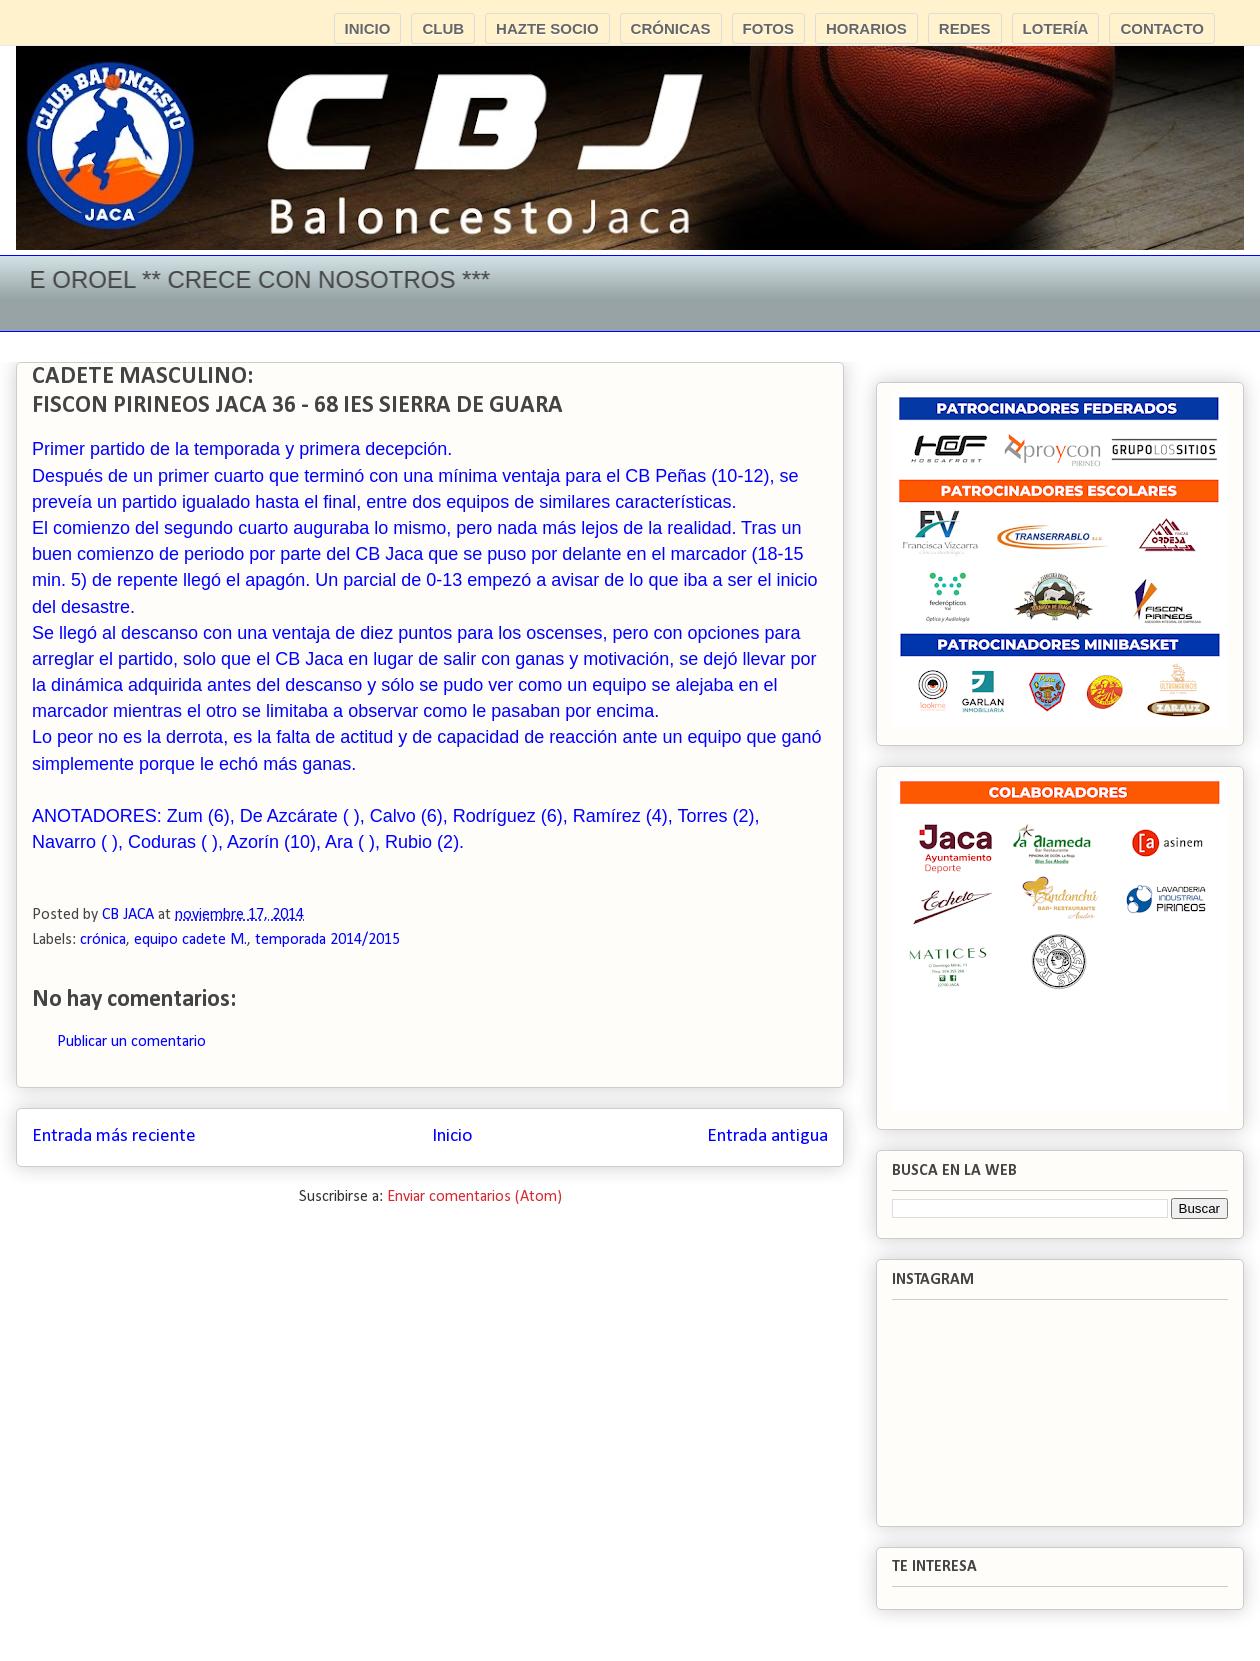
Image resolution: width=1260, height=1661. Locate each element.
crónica (103, 940)
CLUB (443, 28)
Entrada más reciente (114, 1136)
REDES (965, 28)
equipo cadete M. (190, 940)
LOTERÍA (1056, 28)
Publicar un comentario (131, 1042)
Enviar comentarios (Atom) (474, 1197)
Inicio (452, 1136)
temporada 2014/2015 (327, 940)
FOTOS (768, 28)
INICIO (368, 28)
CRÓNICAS (671, 28)
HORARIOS (866, 28)
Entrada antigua (767, 1136)
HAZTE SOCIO (547, 28)
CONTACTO (1162, 28)
